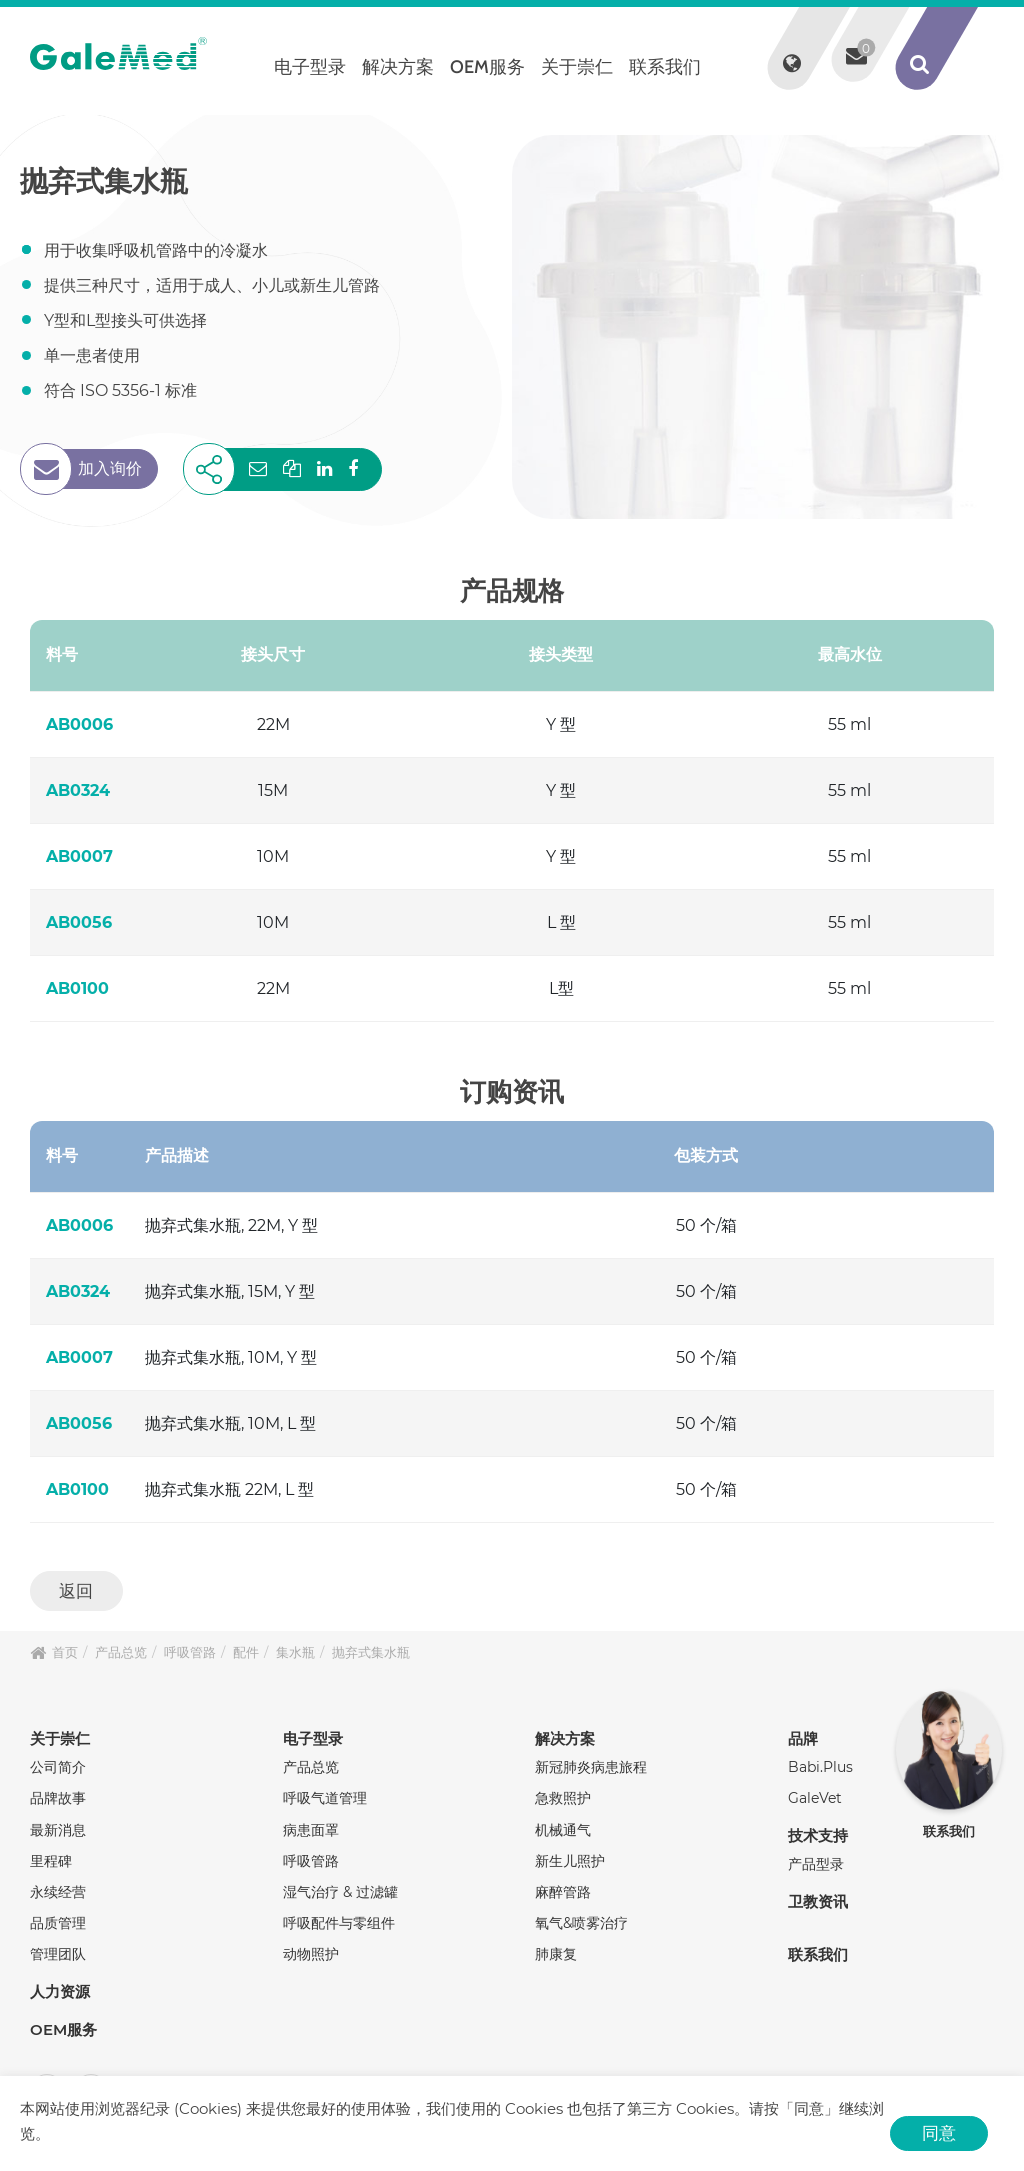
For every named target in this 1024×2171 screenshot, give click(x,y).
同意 (939, 2133)
